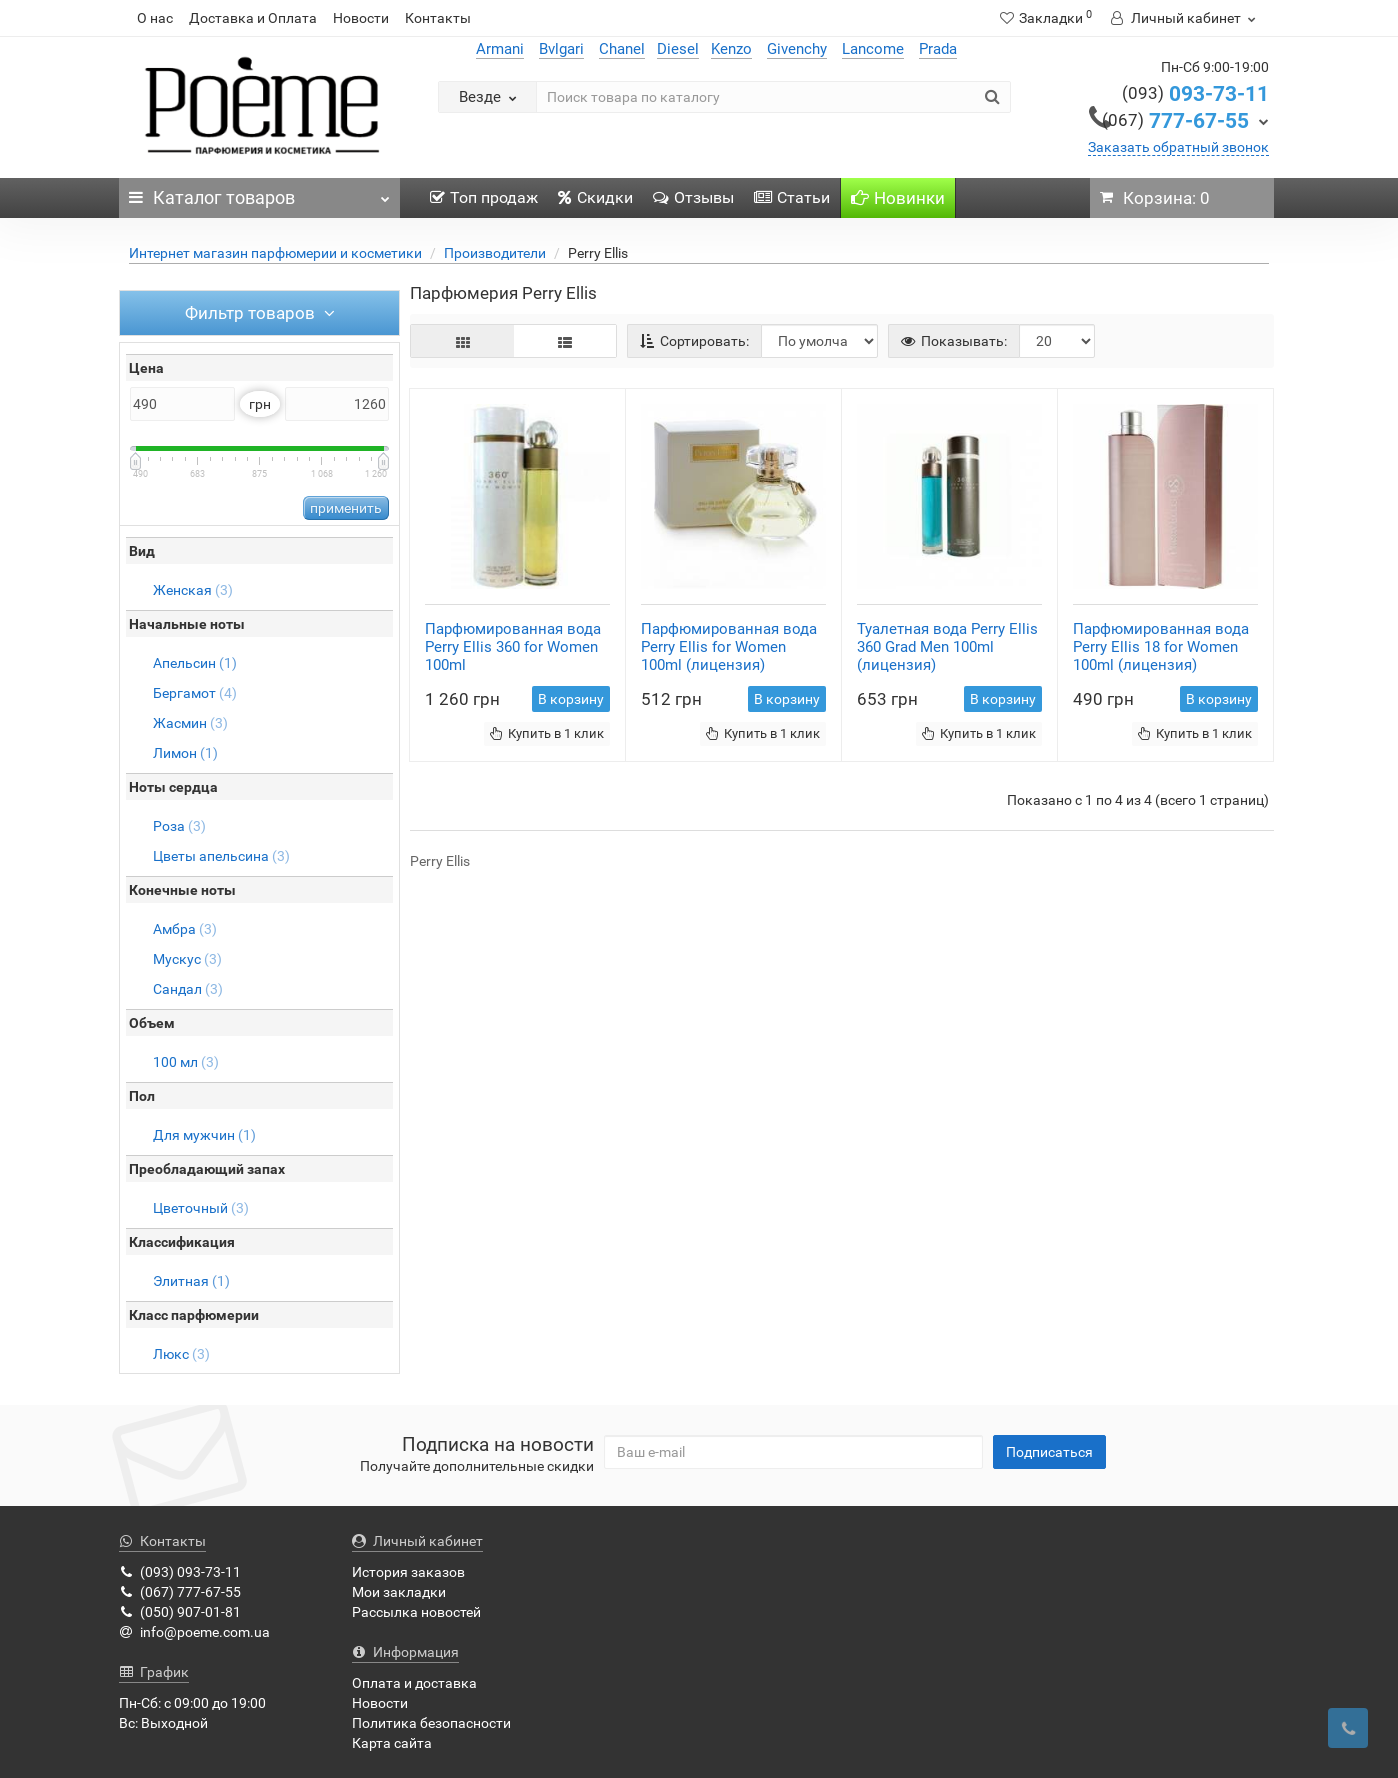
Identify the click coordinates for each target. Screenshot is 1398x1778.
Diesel (678, 49)
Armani (500, 49)
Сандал (188, 989)
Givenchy (797, 49)
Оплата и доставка (414, 1683)
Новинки (898, 198)
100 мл (186, 1062)
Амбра (185, 929)
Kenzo (731, 49)
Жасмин (190, 723)
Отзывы (693, 197)
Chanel (622, 49)
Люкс (181, 1354)
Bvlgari (561, 49)
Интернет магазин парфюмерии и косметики (275, 253)
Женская (193, 590)
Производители (495, 253)
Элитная (191, 1281)
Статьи (792, 197)
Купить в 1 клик (547, 733)
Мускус (187, 959)
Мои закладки (399, 1592)
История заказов (408, 1572)
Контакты (438, 18)
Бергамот (195, 693)
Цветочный (201, 1208)
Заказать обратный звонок (1178, 147)
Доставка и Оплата (253, 18)
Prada (938, 49)
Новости (361, 18)
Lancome (873, 49)
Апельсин (195, 663)
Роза (179, 826)
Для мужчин (204, 1135)
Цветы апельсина (221, 856)
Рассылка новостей (416, 1612)
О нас (155, 18)
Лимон (185, 753)
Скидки (595, 197)
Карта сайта (392, 1743)
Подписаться (1049, 1452)
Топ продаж (484, 197)
